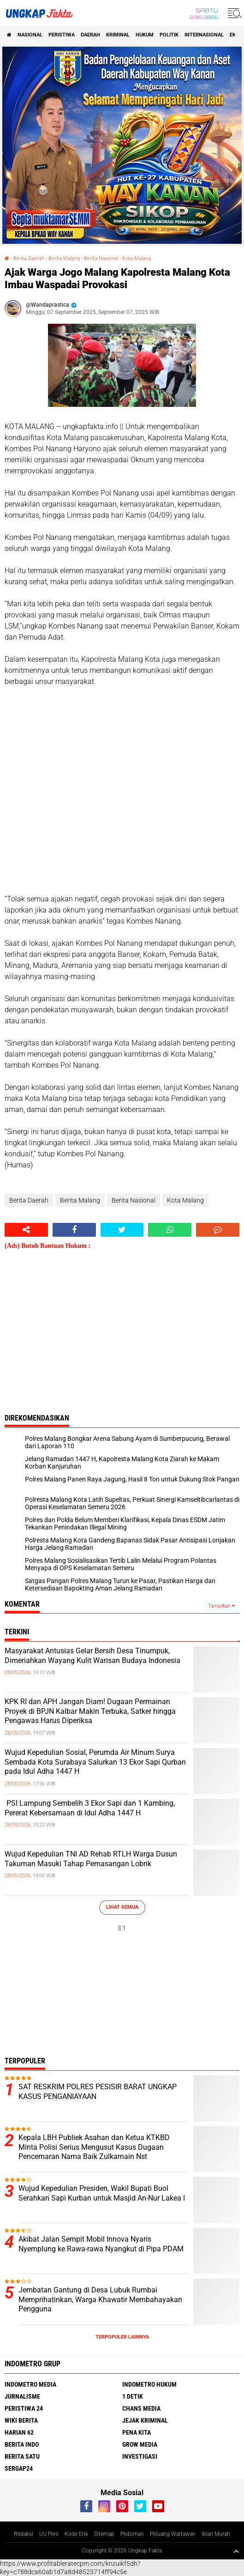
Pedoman (132, 2534)
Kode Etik (76, 2534)
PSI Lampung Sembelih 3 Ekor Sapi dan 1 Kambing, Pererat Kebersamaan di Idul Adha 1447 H (90, 1808)
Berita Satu (22, 2456)
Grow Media (139, 2444)
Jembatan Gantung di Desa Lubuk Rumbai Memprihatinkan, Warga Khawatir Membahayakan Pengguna (100, 2300)
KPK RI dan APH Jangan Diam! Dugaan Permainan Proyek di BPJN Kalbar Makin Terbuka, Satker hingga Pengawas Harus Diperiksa (90, 1711)
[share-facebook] (74, 1230)
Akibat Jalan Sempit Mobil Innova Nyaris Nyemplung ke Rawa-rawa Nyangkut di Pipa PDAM (101, 2244)
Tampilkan (221, 1606)
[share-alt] (26, 1230)
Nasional (30, 35)
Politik (169, 35)
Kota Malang (136, 258)
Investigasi (139, 2456)
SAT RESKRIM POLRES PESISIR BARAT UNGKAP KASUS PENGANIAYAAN (97, 2091)
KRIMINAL (118, 35)
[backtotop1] (236, 2551)
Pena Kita (136, 2432)
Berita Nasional (101, 258)
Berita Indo (22, 2444)
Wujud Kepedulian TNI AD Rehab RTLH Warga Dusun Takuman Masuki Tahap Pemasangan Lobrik (91, 1859)
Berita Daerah (28, 258)
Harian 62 (19, 2432)
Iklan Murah (216, 2534)
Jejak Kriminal (145, 2420)
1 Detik (132, 2396)
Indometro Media (30, 2384)
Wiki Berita (21, 2420)
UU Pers (49, 2534)
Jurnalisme (22, 2396)
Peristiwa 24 (24, 2408)
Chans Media (141, 2408)
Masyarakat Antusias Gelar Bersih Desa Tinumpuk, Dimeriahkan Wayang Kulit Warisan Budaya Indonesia (92, 1655)
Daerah (90, 35)
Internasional (204, 35)
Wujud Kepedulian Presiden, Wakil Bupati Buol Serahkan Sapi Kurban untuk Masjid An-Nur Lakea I (101, 2193)
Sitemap (104, 2534)
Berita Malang (64, 258)
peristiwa (61, 35)
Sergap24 (19, 2468)
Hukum (145, 35)
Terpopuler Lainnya (122, 2337)
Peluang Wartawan (173, 2534)
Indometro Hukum (149, 2384)
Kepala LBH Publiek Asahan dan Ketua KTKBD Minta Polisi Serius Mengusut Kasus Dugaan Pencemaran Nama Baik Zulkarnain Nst (94, 2147)
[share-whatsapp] (169, 1230)
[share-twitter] (122, 1230)
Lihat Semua (122, 1907)
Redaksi (23, 2534)
